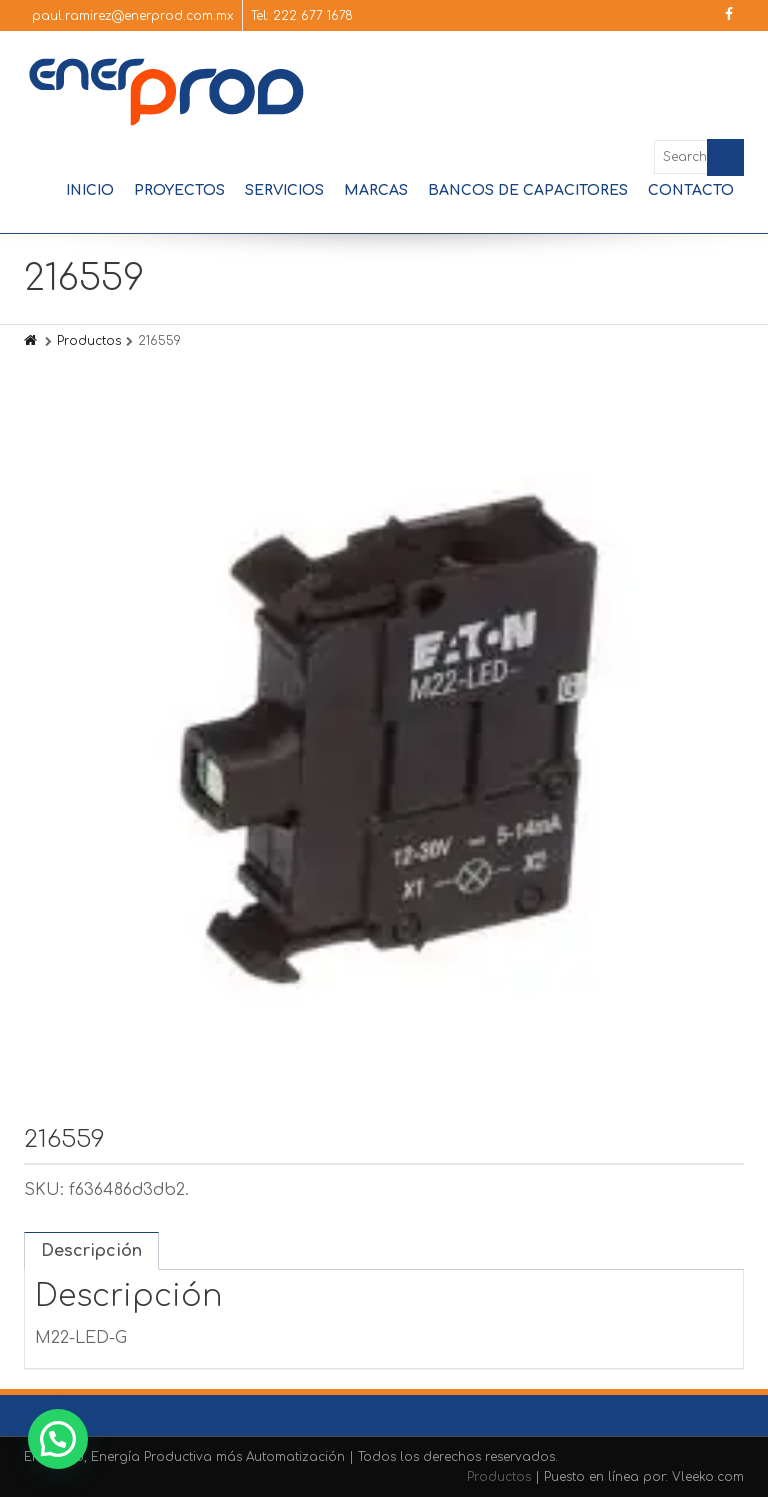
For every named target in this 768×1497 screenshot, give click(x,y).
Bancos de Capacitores (528, 190)
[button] (58, 1439)
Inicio (90, 190)
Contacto (691, 190)
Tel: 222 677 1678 (302, 16)
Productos (89, 341)
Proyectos (179, 190)
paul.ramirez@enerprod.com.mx (133, 16)
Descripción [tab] (91, 1251)
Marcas (376, 190)
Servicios (284, 190)
